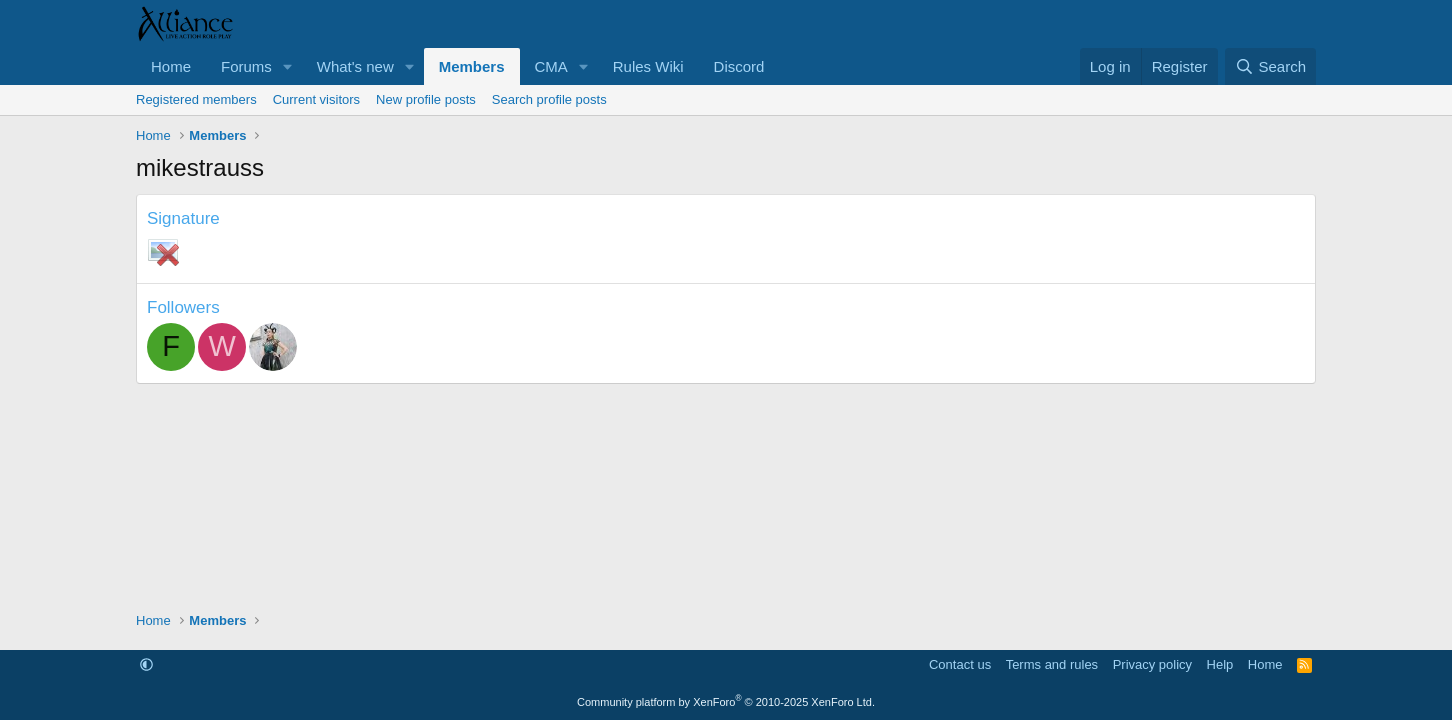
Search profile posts (549, 99)
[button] (288, 66)
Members (472, 66)
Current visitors (316, 99)
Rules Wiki (648, 66)
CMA (551, 66)
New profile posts (426, 99)
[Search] (1270, 66)
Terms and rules (1052, 664)
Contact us (960, 664)
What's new (355, 66)
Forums (246, 66)
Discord (739, 66)
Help (1220, 664)
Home (171, 66)
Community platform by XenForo (726, 702)
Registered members (196, 99)
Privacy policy (1152, 664)
